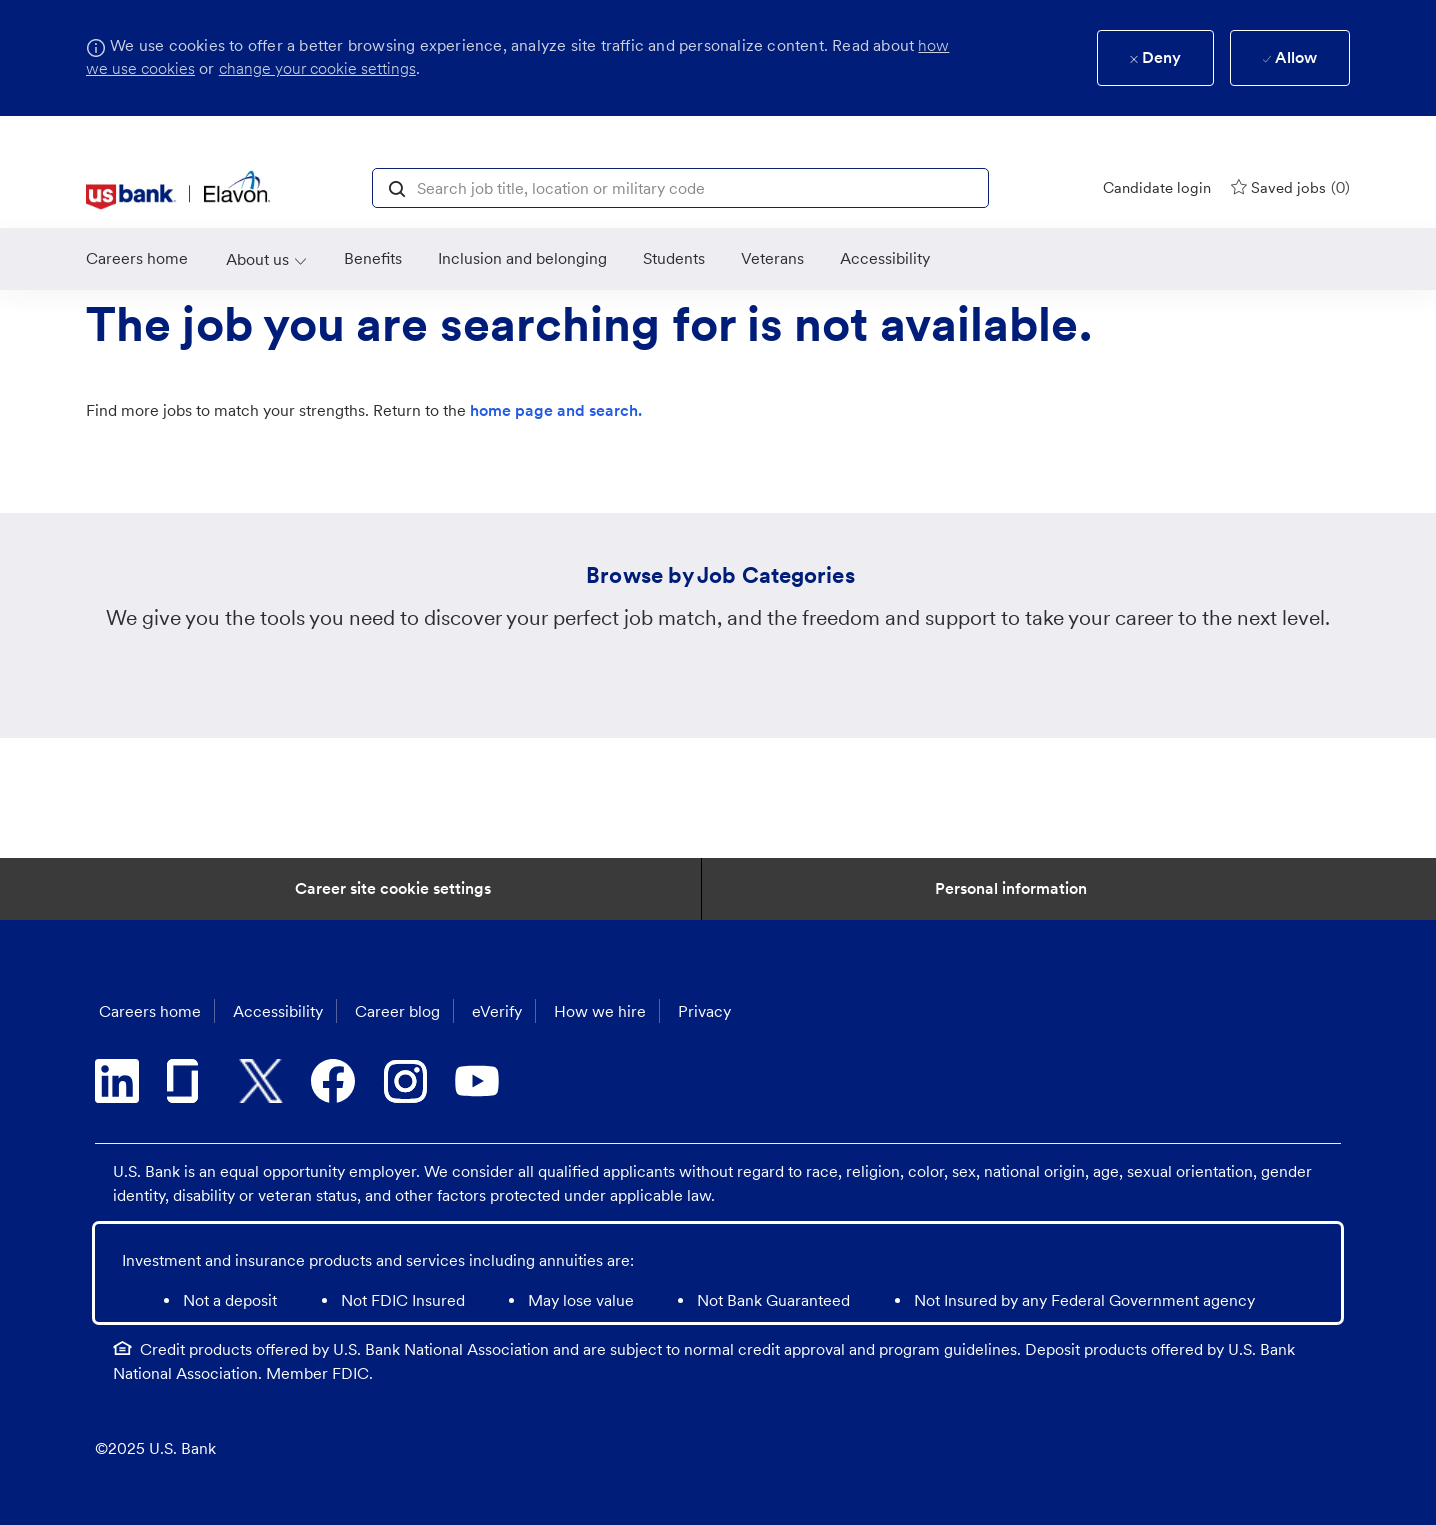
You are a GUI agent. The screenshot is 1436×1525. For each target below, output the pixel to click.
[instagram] (405, 1081)
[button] (397, 187)
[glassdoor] (189, 1081)
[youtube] (477, 1081)
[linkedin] (117, 1081)
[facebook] (333, 1081)
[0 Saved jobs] (1290, 187)
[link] (137, 259)
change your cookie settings (317, 68)
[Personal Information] (1011, 889)
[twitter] (261, 1081)
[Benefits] (373, 259)
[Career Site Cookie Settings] (393, 889)
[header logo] (178, 190)
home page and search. (556, 410)
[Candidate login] (1157, 188)
